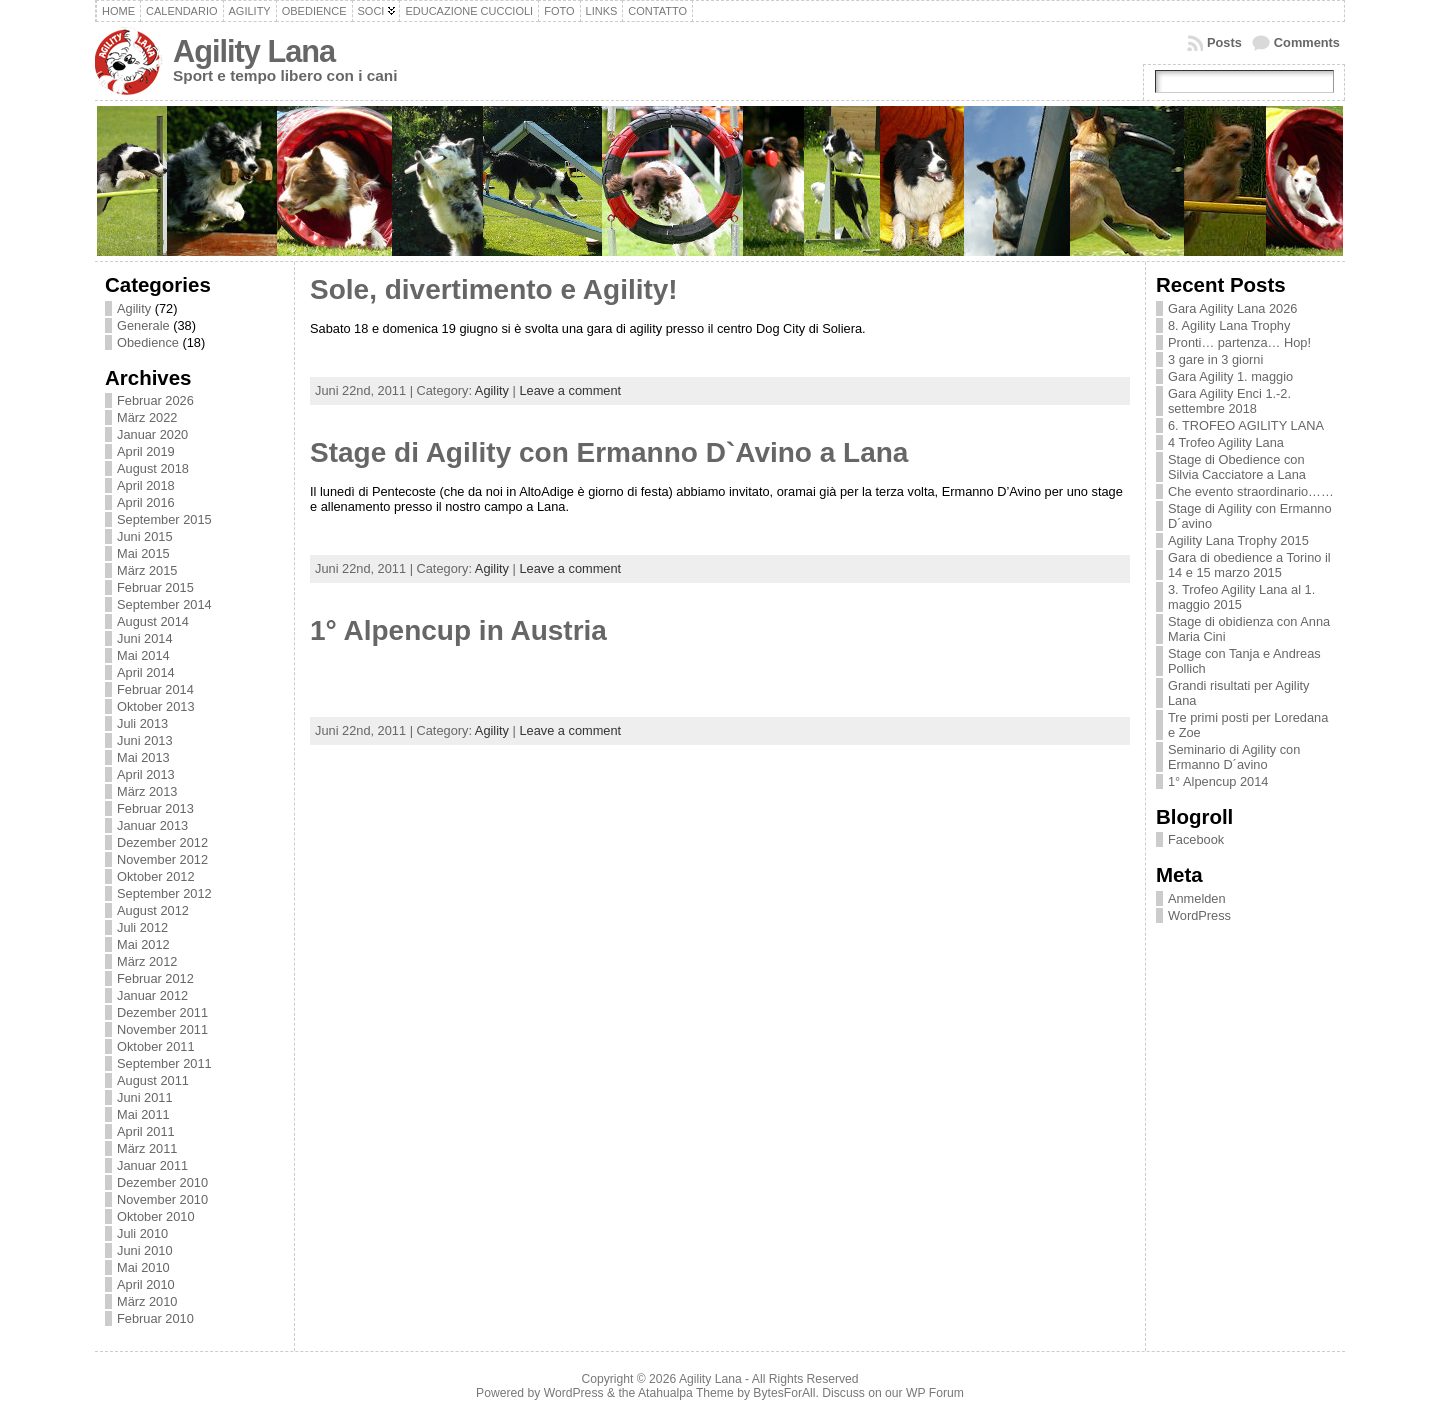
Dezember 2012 (162, 842)
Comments (1307, 42)
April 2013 (146, 774)
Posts (1224, 42)
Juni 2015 (145, 536)
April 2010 (146, 1284)
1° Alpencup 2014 (1218, 781)
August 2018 (153, 468)
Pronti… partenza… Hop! (1239, 342)
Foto (559, 11)
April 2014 (146, 672)
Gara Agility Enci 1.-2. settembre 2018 (1229, 401)
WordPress (1199, 915)
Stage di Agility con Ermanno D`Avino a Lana (609, 452)
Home (118, 11)
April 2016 (146, 502)
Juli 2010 (142, 1233)
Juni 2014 (145, 638)
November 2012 (162, 859)
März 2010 (147, 1301)
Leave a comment (570, 390)
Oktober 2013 (156, 706)
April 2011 (146, 1131)
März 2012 (147, 961)
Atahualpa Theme (686, 1393)
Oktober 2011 (156, 1046)
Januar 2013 (152, 825)
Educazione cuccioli (469, 11)
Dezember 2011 (162, 1012)
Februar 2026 (155, 400)
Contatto (657, 11)
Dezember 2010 (162, 1182)
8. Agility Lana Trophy (1229, 325)
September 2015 (164, 519)
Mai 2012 (143, 944)
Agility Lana (254, 51)
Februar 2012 (155, 978)
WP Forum (935, 1393)
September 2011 (164, 1063)
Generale (143, 325)
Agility (250, 11)
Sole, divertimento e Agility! (494, 289)
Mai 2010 (143, 1267)
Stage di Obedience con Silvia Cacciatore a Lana (1237, 467)
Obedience (314, 11)
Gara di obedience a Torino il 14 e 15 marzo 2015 (1249, 565)
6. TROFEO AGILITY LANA (1246, 425)
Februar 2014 (155, 689)
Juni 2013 (145, 740)
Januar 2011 (152, 1165)
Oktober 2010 (156, 1216)
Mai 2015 (143, 553)
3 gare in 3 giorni (1215, 359)
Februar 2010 (155, 1318)
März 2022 (147, 417)
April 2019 (146, 451)
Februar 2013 (155, 808)
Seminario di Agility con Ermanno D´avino (1234, 757)
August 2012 (153, 910)
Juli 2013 (142, 723)
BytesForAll (784, 1393)
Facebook (1196, 839)
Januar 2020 (152, 434)
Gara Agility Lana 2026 (1232, 308)
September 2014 (164, 604)
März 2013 (147, 791)
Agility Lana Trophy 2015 (1238, 540)
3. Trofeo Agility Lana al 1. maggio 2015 (1241, 597)
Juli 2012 (142, 927)
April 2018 (146, 485)
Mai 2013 (143, 757)
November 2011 (162, 1029)
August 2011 (153, 1080)
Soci (371, 11)
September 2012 (164, 893)
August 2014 (153, 621)
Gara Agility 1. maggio (1230, 376)
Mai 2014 (143, 655)
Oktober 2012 (156, 876)
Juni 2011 (145, 1097)
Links (602, 11)
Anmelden (1197, 898)
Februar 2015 (155, 587)
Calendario (182, 11)
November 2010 (162, 1199)
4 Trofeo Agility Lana (1226, 442)
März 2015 (147, 570)
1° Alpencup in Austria (458, 630)
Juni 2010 (145, 1250)
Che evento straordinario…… (1251, 491)
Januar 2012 (152, 995)
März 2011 (147, 1148)
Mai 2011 (143, 1114)
